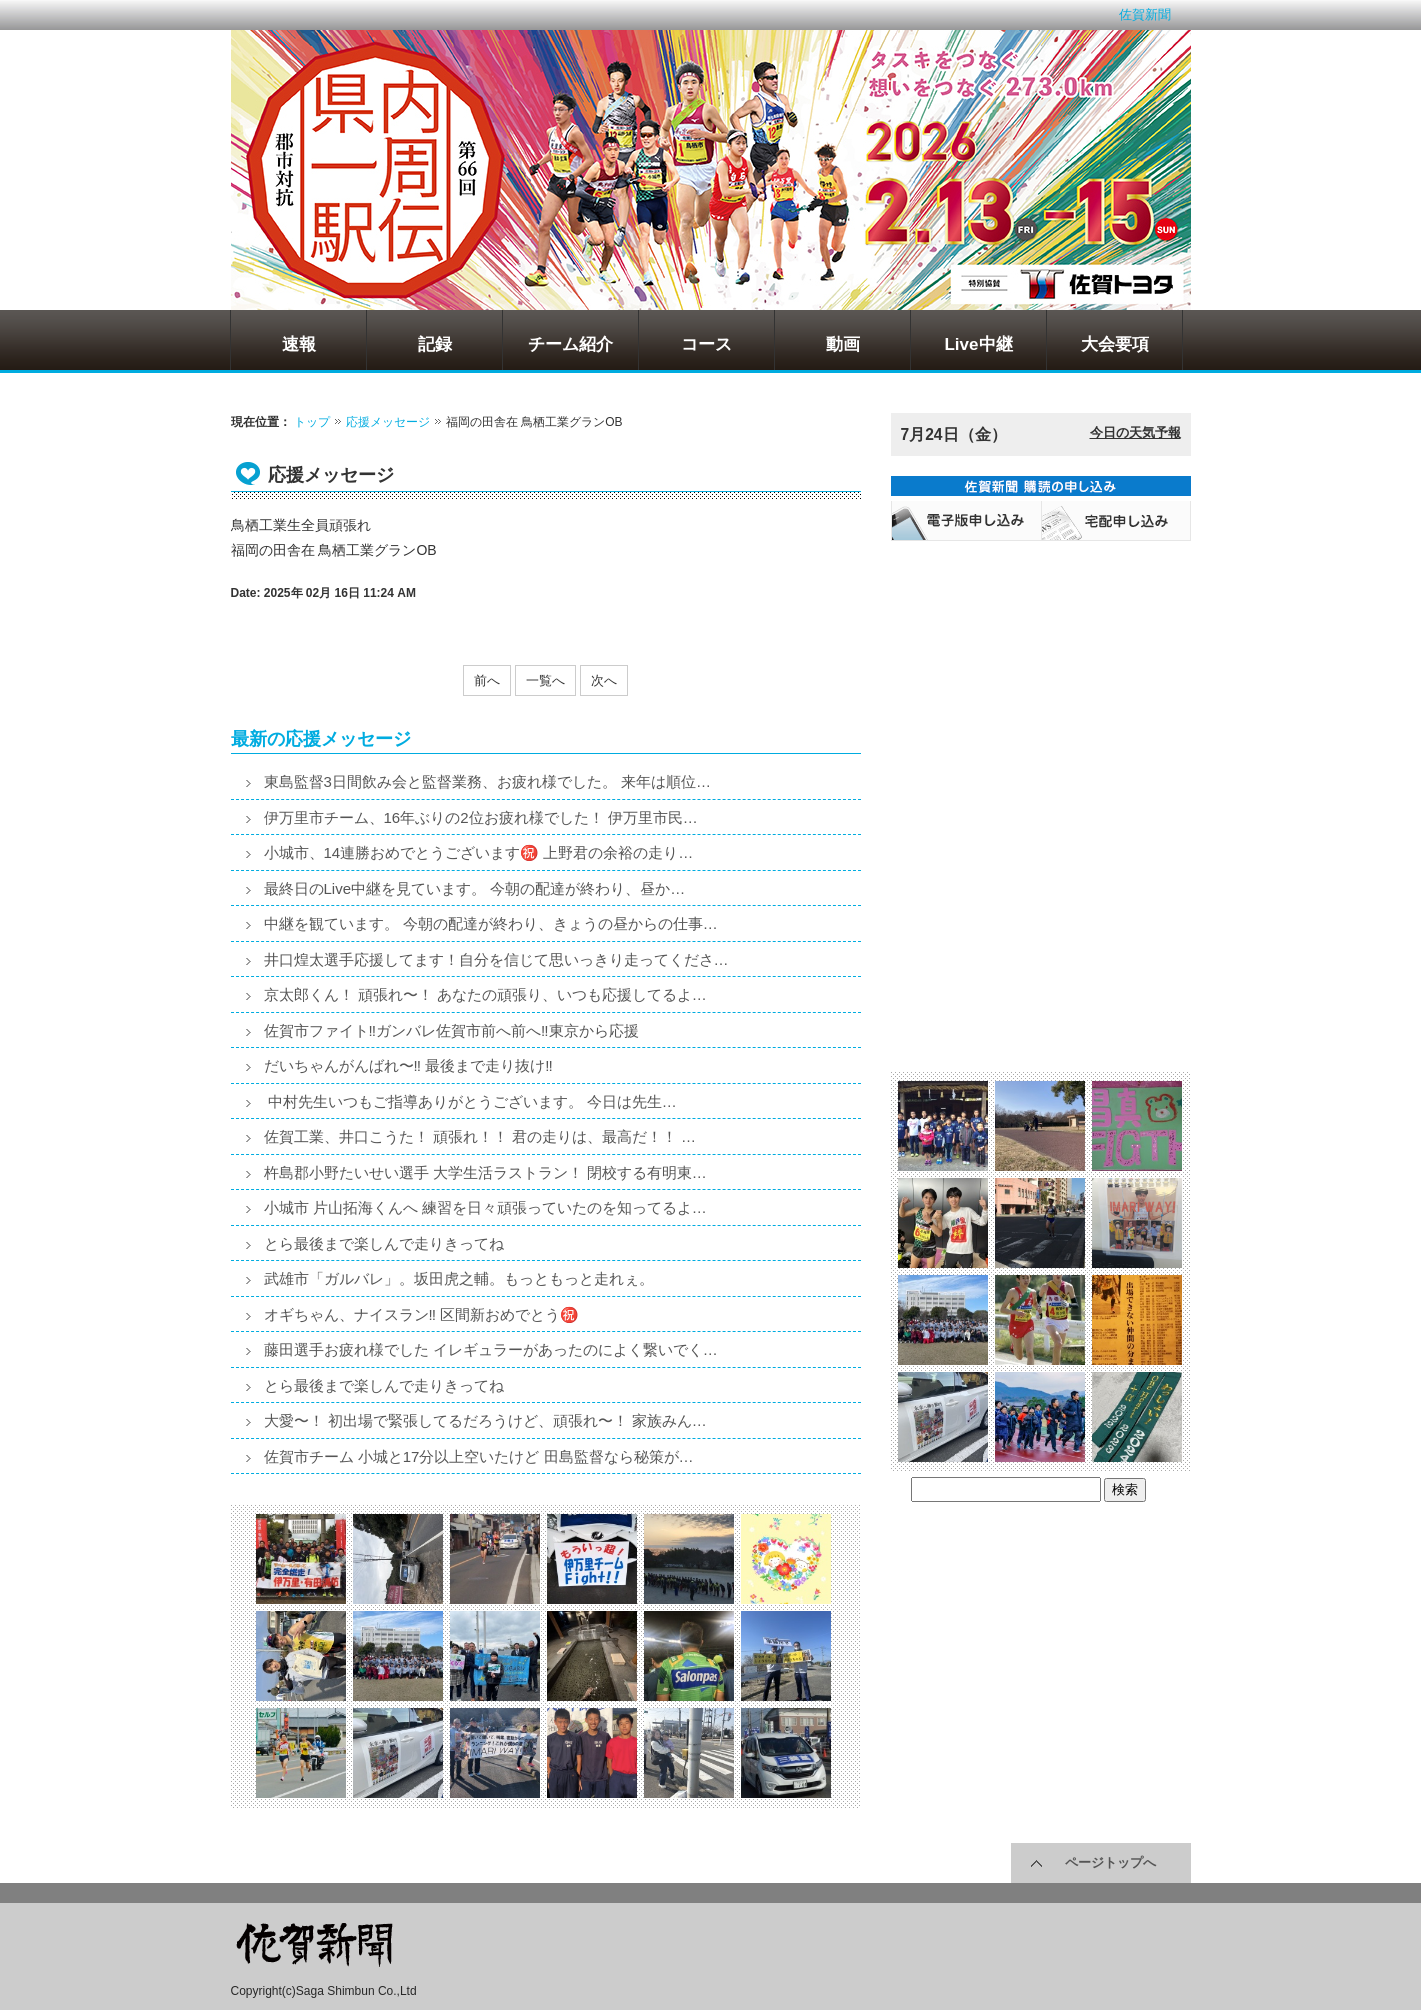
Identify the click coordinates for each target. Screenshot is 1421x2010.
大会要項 (1115, 344)
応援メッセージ (388, 422)
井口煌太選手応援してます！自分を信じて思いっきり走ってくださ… (496, 959)
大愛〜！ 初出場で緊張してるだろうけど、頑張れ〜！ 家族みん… (485, 1420)
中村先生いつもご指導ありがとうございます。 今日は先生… (470, 1101)
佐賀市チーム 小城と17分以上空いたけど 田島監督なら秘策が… (479, 1456)
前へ (487, 680)
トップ (312, 422)
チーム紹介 (570, 344)
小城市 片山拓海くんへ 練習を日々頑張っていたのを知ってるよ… (485, 1207)
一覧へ (545, 680)
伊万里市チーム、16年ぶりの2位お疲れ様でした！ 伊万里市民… (481, 817)
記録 (435, 344)
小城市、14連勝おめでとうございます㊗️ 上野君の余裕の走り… (479, 852)
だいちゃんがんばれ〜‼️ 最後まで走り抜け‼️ (408, 1065)
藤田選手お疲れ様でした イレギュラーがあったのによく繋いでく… (491, 1349)
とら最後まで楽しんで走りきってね (384, 1243)
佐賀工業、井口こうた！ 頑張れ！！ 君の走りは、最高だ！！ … (480, 1136)
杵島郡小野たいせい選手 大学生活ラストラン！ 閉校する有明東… (485, 1172)
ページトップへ (1110, 1862)
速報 (299, 344)
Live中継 (978, 344)
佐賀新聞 (1145, 14)
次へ (604, 680)
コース (706, 344)
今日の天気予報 (1135, 432)
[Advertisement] (1041, 676)
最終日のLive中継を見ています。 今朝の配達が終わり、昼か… (475, 888)
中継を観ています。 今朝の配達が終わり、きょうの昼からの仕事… (491, 923)
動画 (843, 344)
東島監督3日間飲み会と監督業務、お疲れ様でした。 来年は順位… (488, 781)
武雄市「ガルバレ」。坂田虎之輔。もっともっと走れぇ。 (459, 1278)
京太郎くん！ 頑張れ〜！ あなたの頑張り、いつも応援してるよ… (485, 994)
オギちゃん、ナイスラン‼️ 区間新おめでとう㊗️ (422, 1314)
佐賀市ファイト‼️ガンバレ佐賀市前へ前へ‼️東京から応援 (451, 1030)
